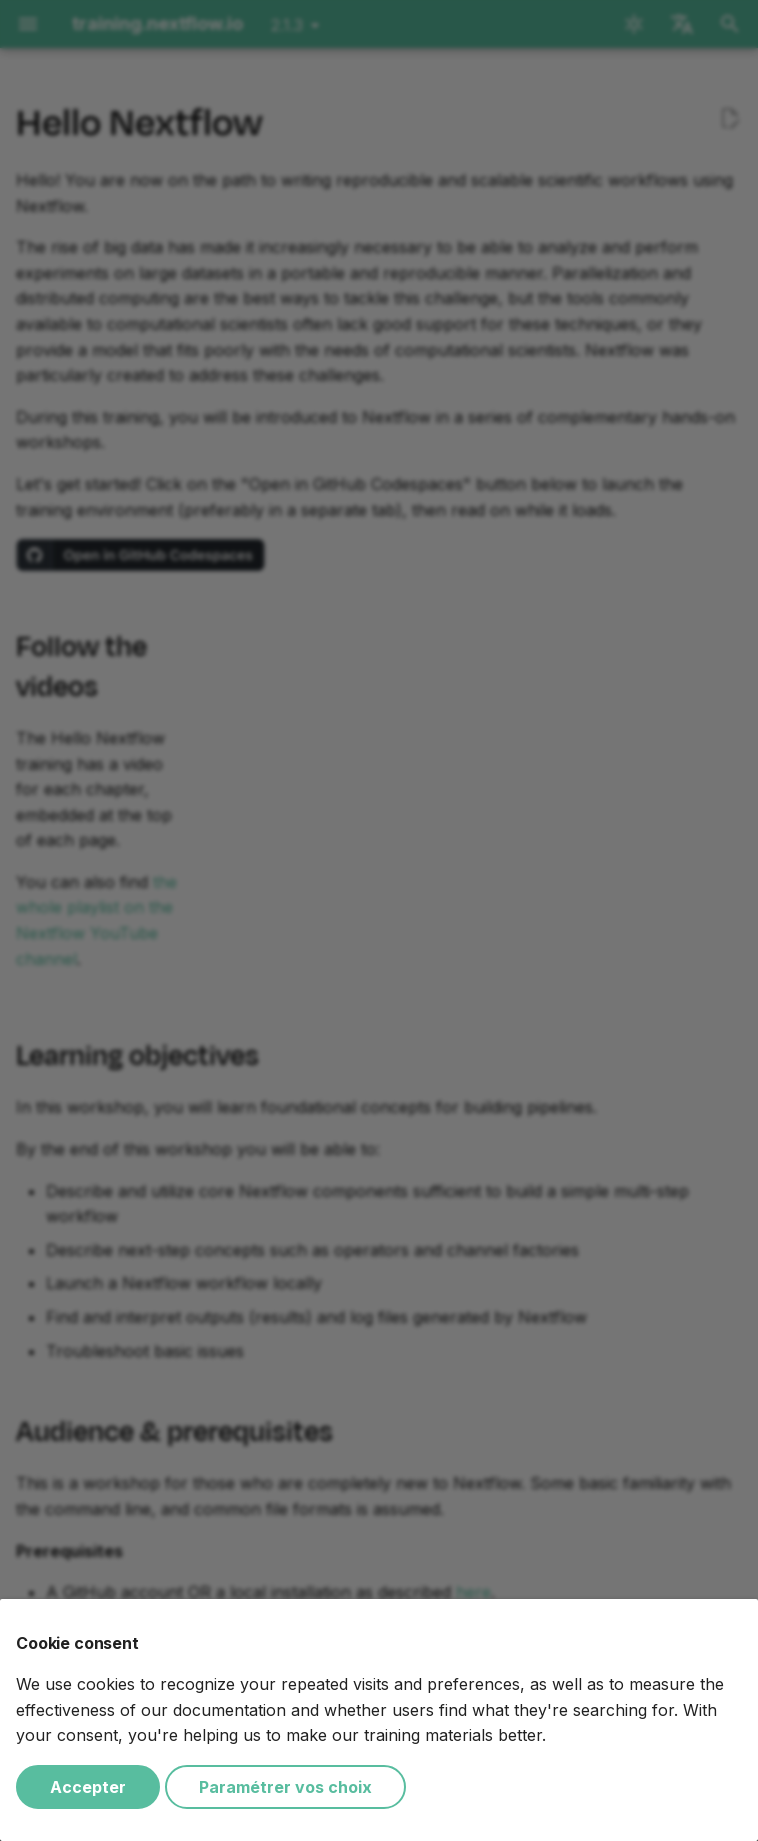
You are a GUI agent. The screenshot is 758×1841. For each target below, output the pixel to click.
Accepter (88, 1787)
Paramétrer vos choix (285, 1787)
